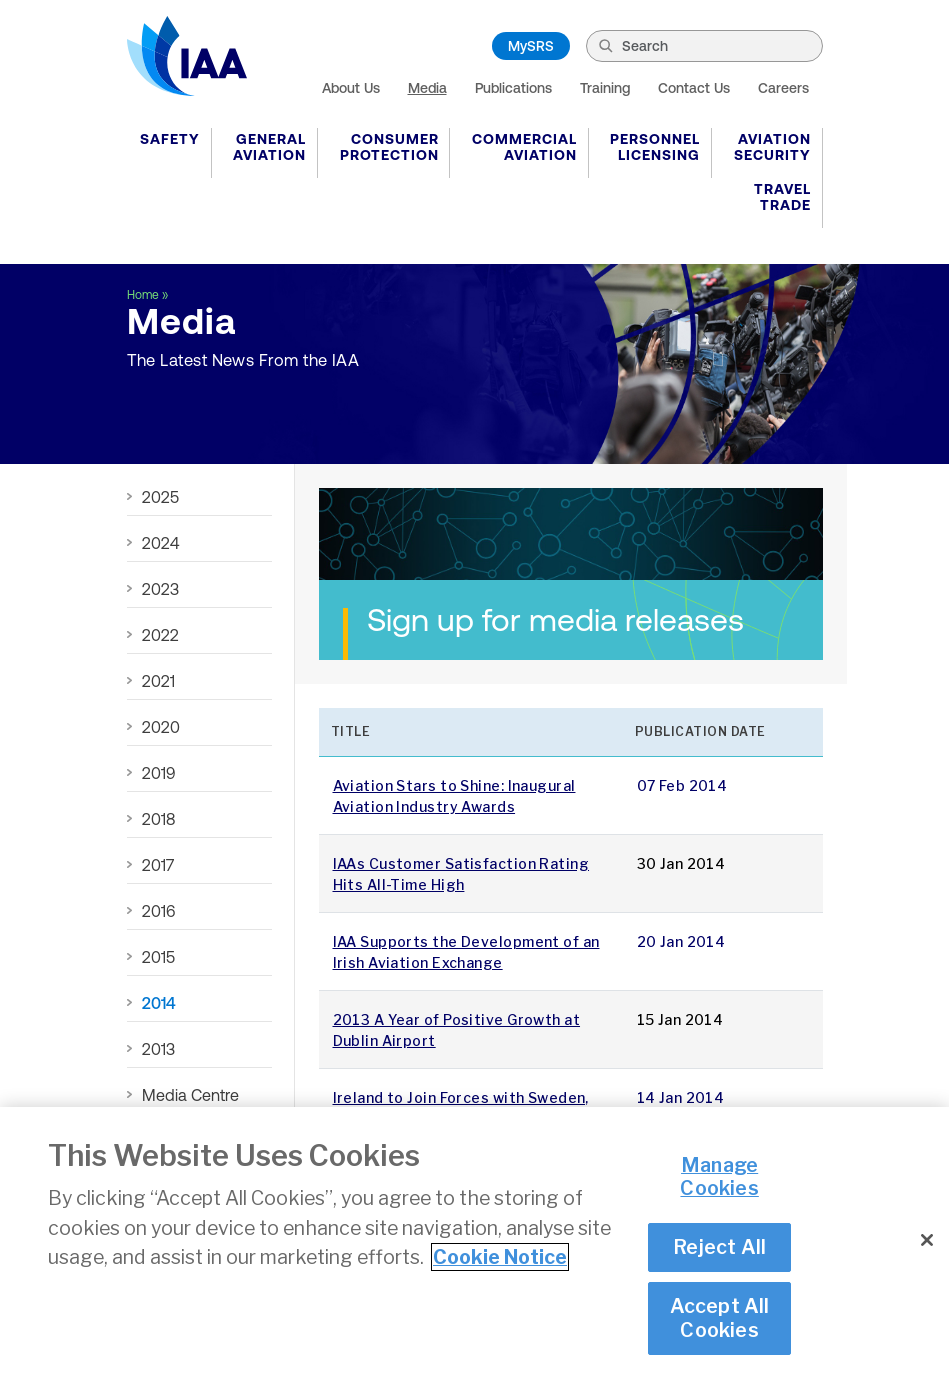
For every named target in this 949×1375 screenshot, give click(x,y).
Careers (783, 88)
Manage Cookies (719, 1178)
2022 (160, 635)
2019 (158, 773)
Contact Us (694, 88)
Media (427, 88)
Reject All (719, 1249)
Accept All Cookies (720, 1319)
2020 (161, 727)
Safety (170, 139)
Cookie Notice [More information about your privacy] (500, 1259)
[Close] (927, 1242)
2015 (158, 957)
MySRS (531, 46)
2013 (158, 1049)
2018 (158, 819)
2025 (160, 497)
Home (143, 295)
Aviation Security (772, 147)
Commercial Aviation (524, 147)
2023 (160, 589)
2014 (159, 1003)
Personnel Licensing (655, 147)
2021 (158, 681)
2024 (160, 543)
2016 (158, 911)
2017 (158, 865)
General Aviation (269, 147)
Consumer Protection (389, 147)
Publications (513, 88)
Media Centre (190, 1095)
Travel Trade (782, 197)
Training (605, 88)
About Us (351, 88)
